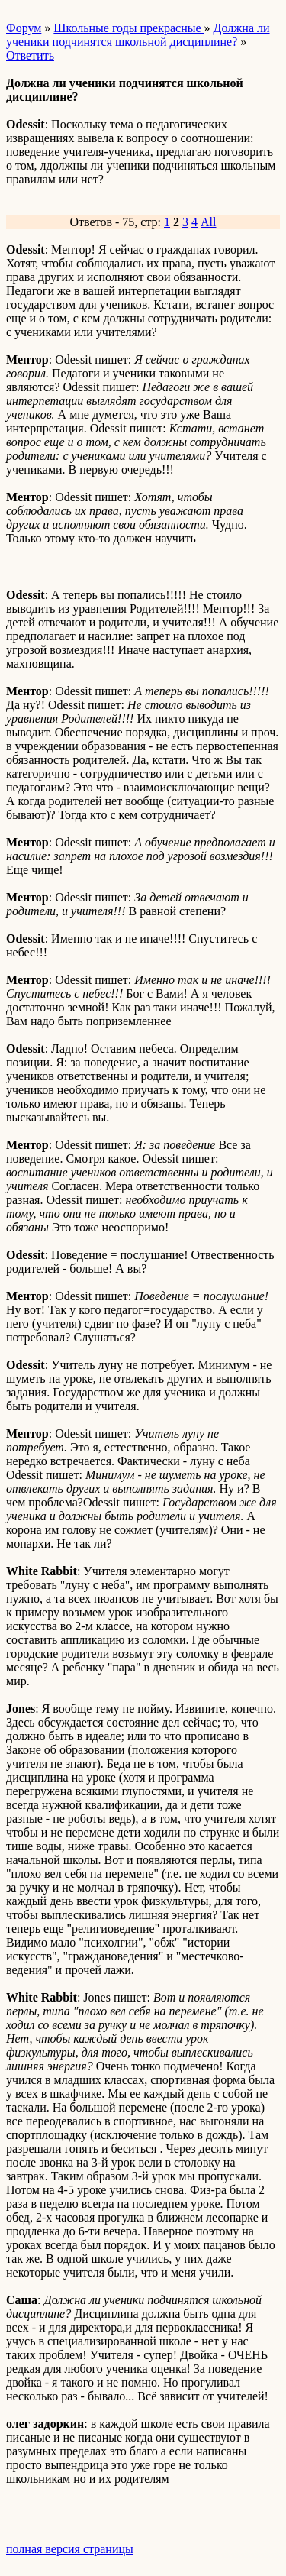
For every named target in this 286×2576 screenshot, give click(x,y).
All (208, 221)
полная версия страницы (69, 2548)
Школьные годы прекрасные (128, 27)
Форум (23, 27)
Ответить (30, 55)
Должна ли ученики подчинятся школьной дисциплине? (138, 34)
